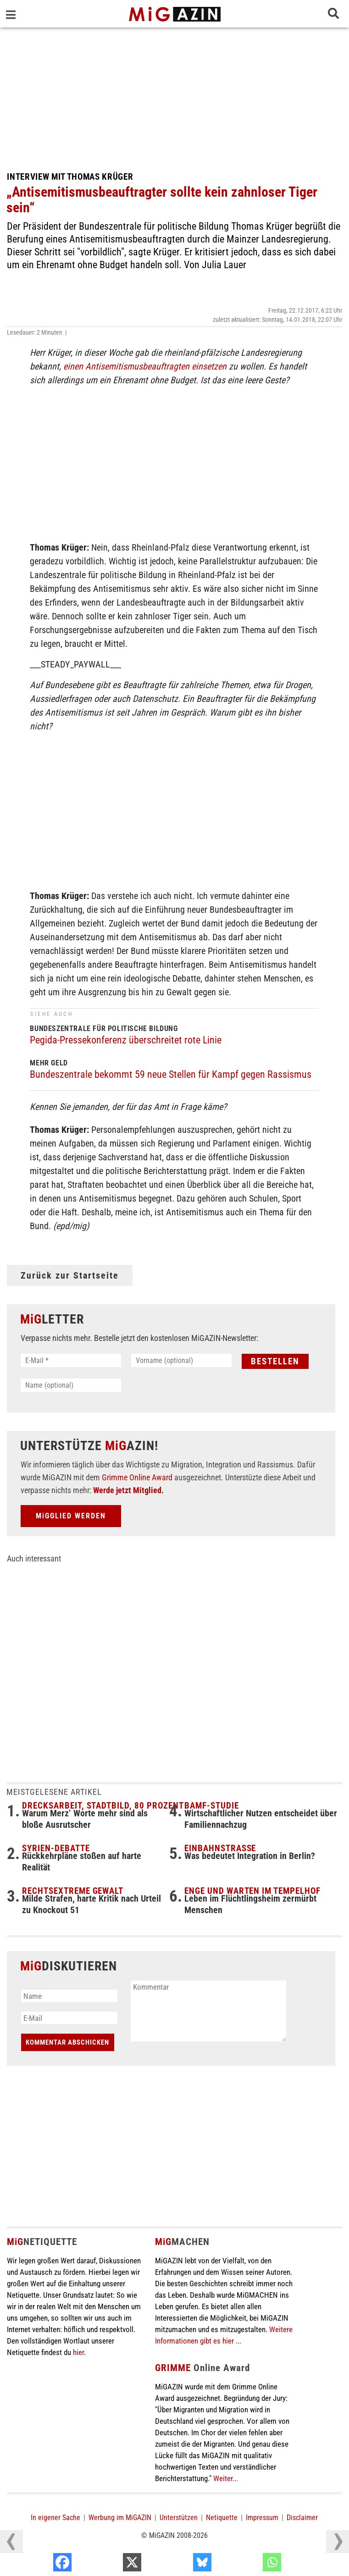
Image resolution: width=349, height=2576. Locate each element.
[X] (180, 2564)
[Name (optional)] (71, 1385)
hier (78, 2352)
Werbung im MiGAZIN (120, 2517)
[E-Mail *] (71, 1360)
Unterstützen (179, 2517)
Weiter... (225, 2478)
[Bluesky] (250, 2564)
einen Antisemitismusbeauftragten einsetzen (145, 366)
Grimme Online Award (137, 1477)
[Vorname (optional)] (181, 1360)
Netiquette (222, 2517)
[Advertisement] (174, 96)
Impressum (262, 2517)
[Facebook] (110, 2564)
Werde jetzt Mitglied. (128, 1490)
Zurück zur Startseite (70, 1275)
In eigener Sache (55, 2517)
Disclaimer (302, 2517)
